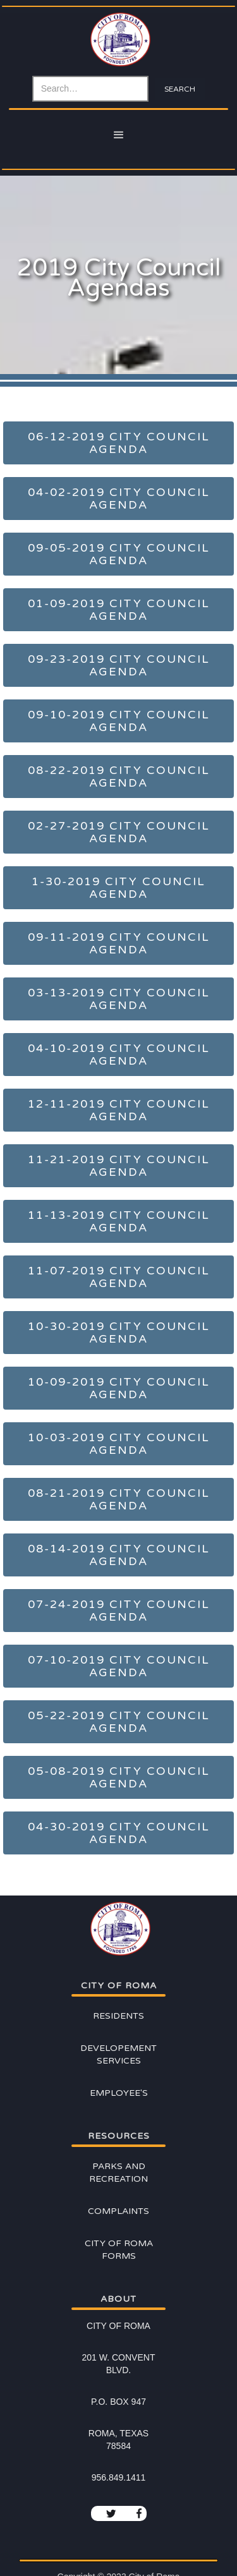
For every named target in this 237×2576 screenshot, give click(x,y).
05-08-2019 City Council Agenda (119, 1777)
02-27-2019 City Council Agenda (119, 832)
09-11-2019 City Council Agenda (119, 943)
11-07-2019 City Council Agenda (119, 1277)
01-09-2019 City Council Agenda (119, 609)
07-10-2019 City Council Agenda (119, 1666)
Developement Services (118, 2054)
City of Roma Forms (119, 2249)
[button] (119, 135)
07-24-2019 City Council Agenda (119, 1610)
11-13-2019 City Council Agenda (119, 1221)
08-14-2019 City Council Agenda (119, 1555)
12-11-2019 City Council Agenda (119, 1110)
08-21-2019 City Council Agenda (119, 1499)
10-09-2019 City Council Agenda (119, 1388)
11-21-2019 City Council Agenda (119, 1165)
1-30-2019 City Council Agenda (118, 887)
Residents (118, 2016)
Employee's (119, 2093)
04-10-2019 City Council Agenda (119, 1054)
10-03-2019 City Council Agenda (119, 1443)
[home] (118, 43)
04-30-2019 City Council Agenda (119, 1833)
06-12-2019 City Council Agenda (119, 443)
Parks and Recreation (118, 2172)
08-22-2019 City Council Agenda (119, 776)
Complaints (118, 2211)
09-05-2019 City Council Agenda (119, 554)
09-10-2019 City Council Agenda (119, 721)
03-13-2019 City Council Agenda (119, 999)
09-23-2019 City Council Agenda (119, 665)
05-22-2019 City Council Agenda (119, 1721)
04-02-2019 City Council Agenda (119, 498)
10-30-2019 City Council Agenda (119, 1332)
